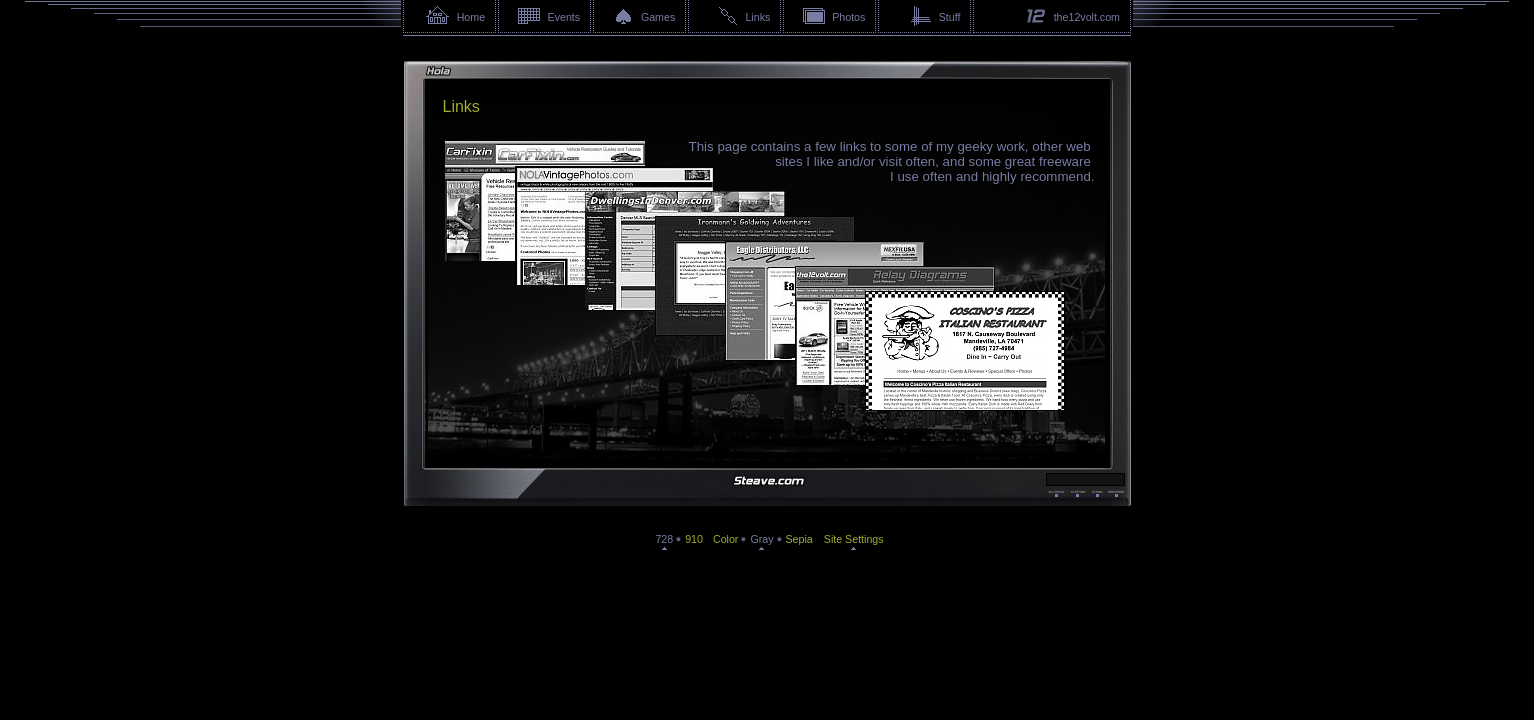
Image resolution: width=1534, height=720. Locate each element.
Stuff (950, 17)
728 (664, 539)
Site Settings (854, 539)
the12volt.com (1087, 17)
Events (564, 17)
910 (694, 539)
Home (471, 17)
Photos (848, 17)
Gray (761, 539)
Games (658, 17)
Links (757, 17)
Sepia (799, 539)
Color (725, 539)
